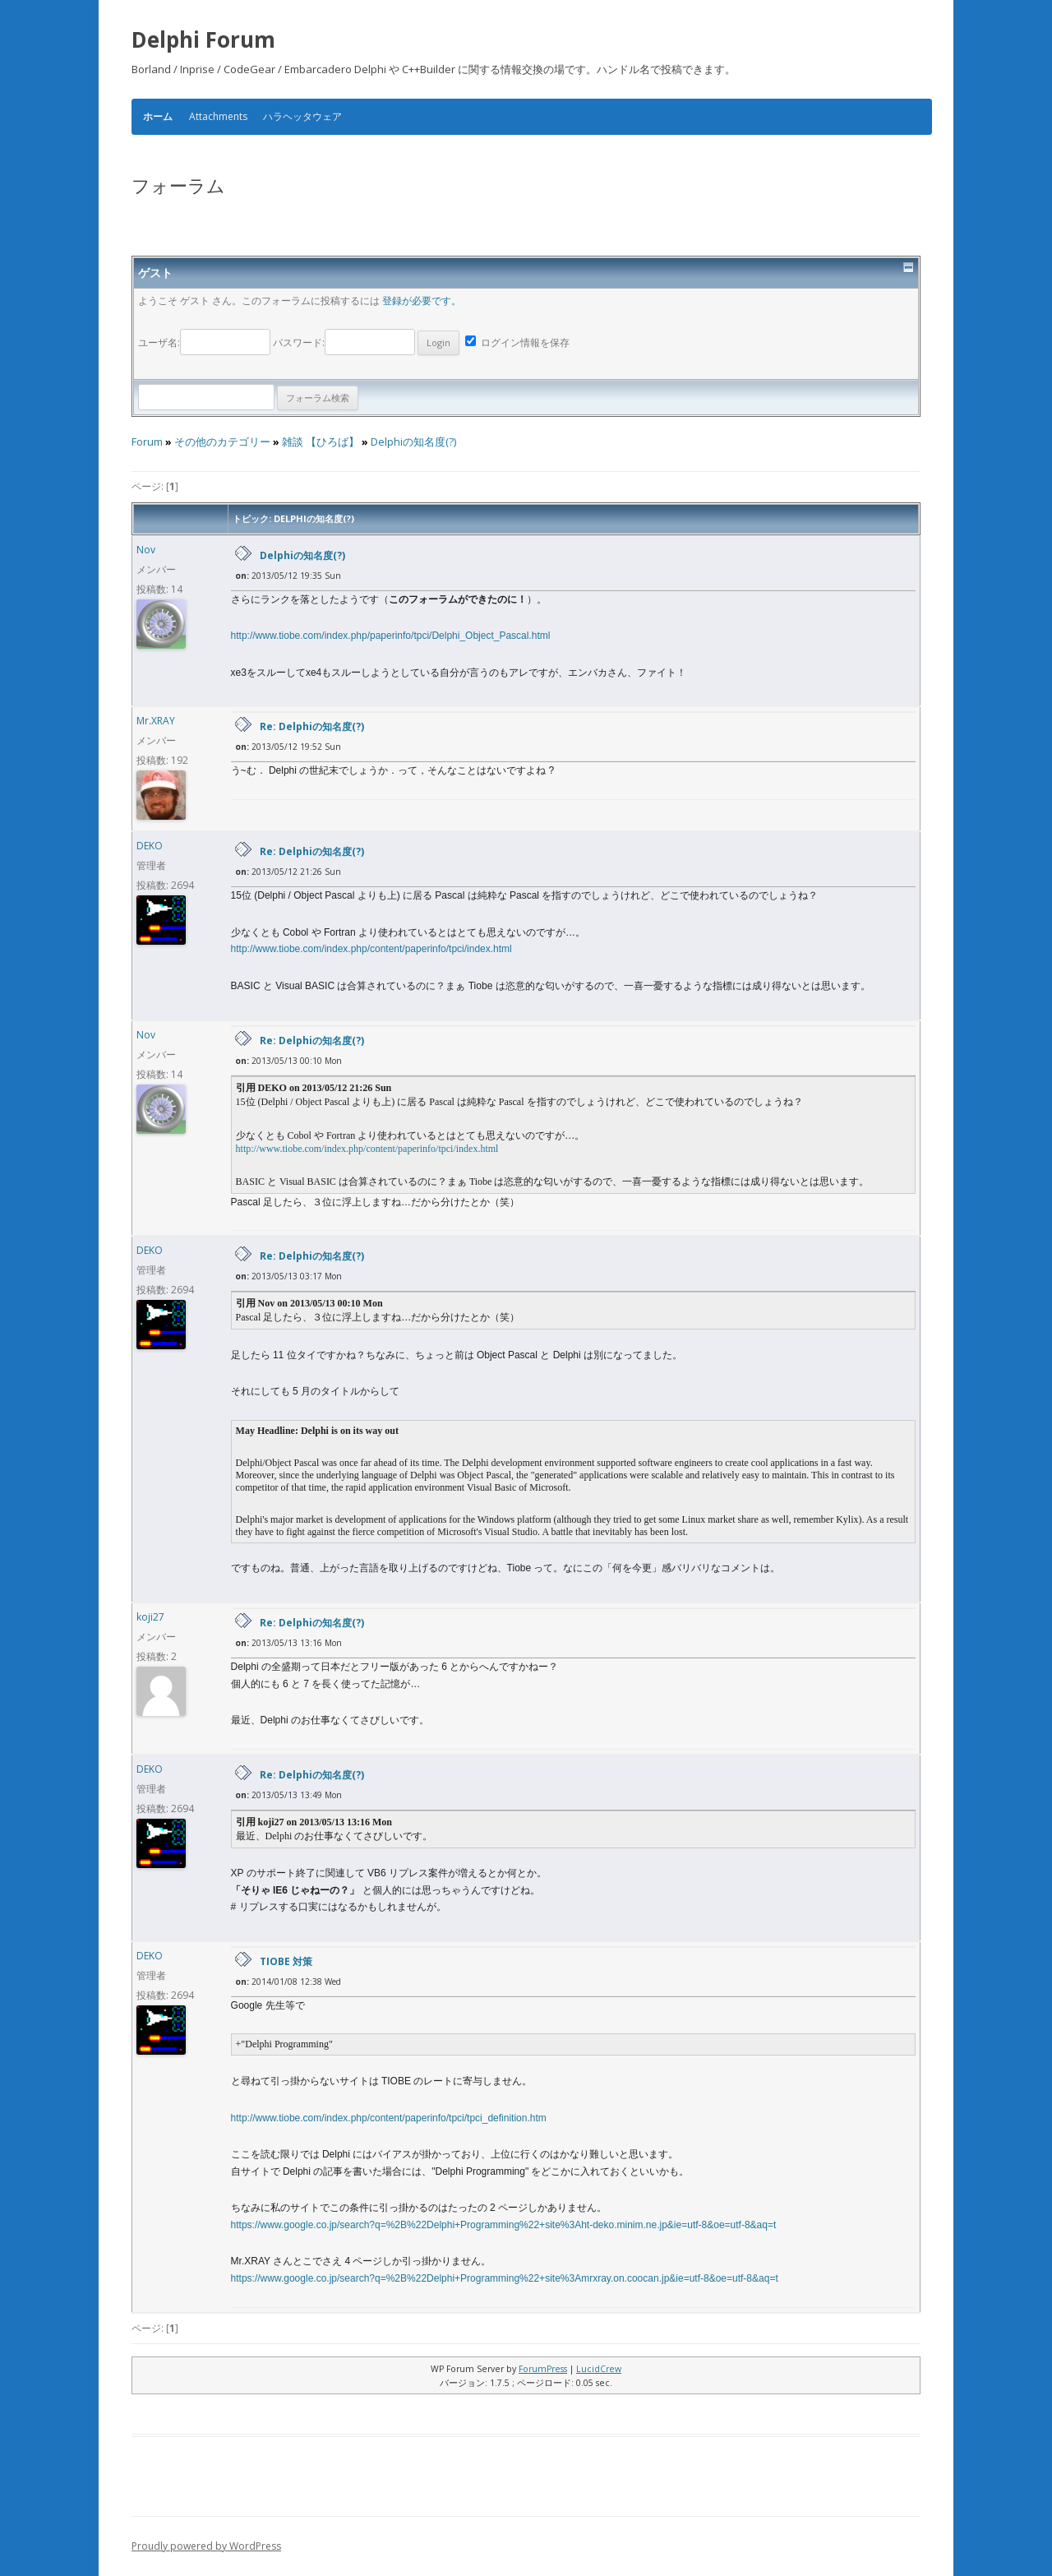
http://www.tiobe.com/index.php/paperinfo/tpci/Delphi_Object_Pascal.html (391, 635)
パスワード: (366, 342)
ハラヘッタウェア (302, 116)
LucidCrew (598, 2369)
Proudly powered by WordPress (206, 2546)
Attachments (218, 116)
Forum (147, 442)
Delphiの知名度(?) (413, 442)
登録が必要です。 (421, 301)
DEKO (149, 846)
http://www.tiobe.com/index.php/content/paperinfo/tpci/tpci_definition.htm (389, 2118)
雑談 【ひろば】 (320, 442)
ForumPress (543, 2369)
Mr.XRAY (155, 721)
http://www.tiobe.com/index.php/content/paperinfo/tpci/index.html (371, 949)
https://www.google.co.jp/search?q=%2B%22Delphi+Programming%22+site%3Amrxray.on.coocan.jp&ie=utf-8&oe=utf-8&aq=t (504, 2278)
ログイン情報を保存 (517, 342)
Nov (145, 550)
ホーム (158, 117)
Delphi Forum (203, 39)
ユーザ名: (205, 342)
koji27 (150, 1617)
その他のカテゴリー (222, 442)
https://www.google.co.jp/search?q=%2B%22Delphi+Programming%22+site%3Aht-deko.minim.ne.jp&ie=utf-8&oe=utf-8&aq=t (504, 2225)
